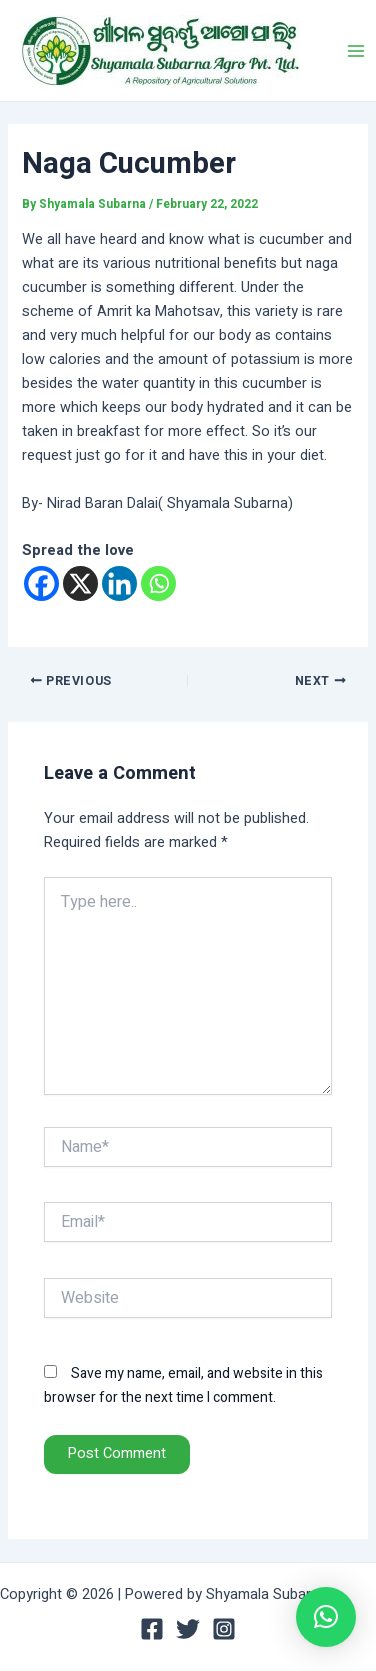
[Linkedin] (119, 583)
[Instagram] (224, 1629)
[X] (80, 583)
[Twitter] (188, 1629)
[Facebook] (41, 583)
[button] (326, 1617)
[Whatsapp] (158, 583)
